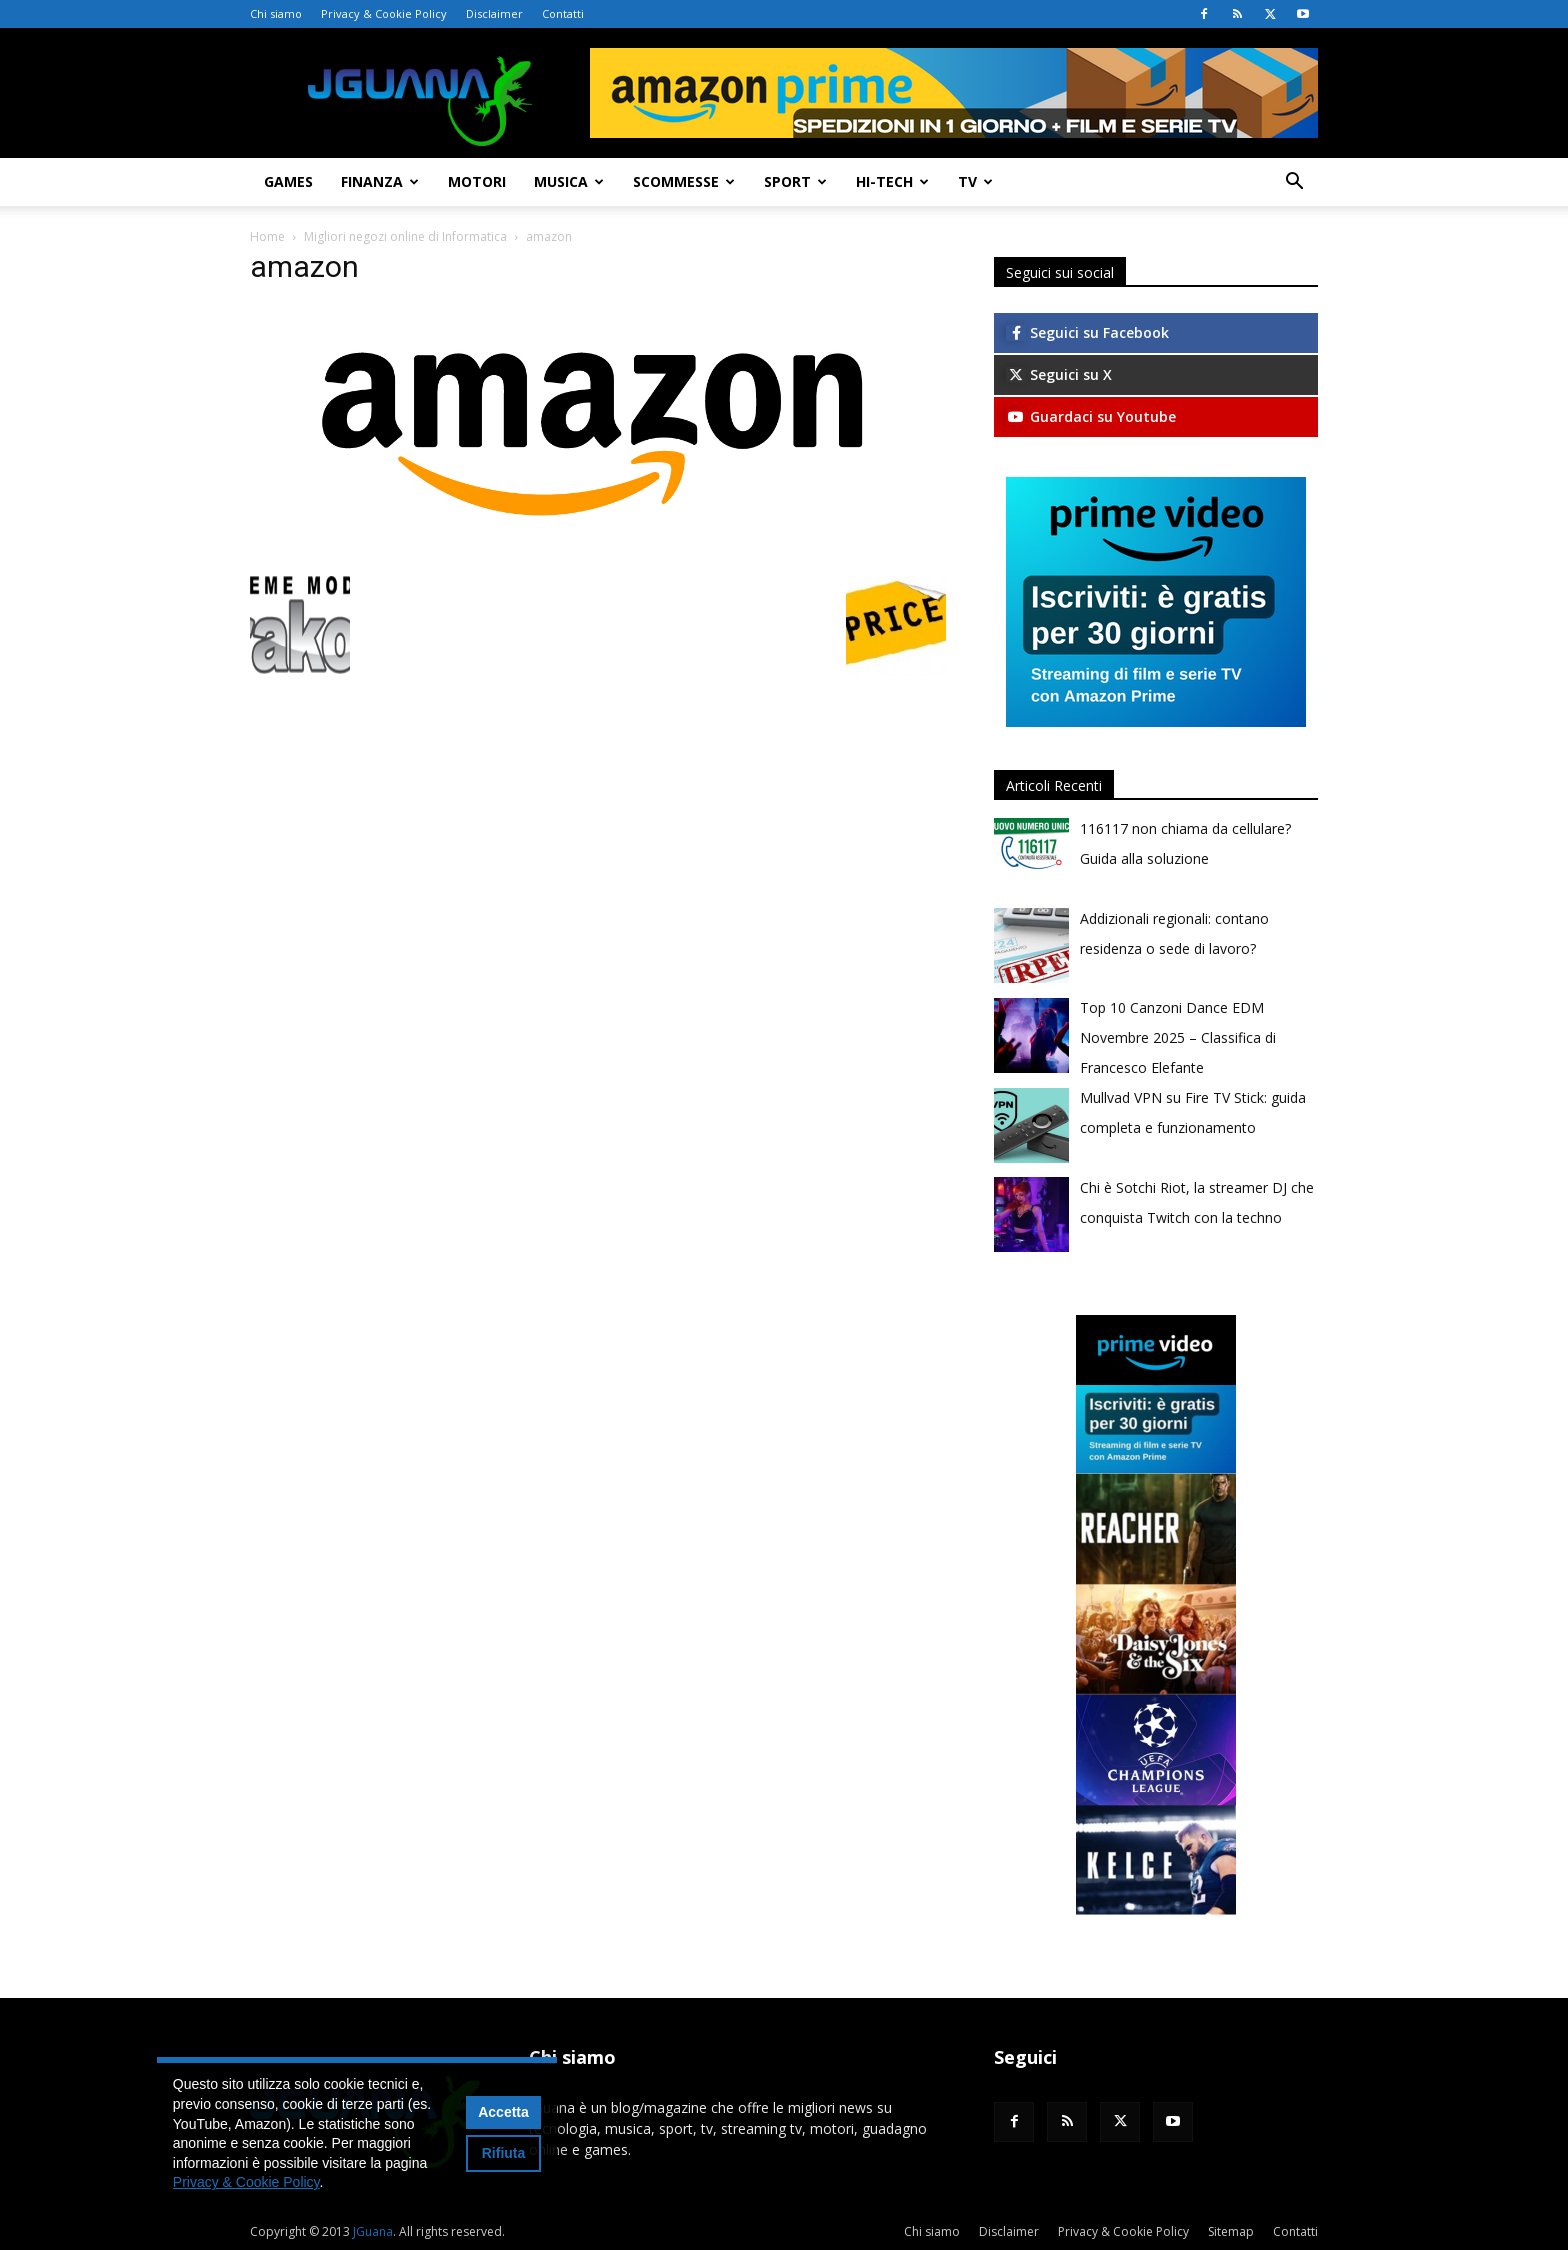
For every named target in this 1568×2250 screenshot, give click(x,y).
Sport (795, 181)
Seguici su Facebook (1087, 332)
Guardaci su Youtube (1091, 416)
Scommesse (684, 181)
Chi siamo (276, 13)
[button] (1294, 183)
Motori (477, 181)
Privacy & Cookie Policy (384, 13)
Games (288, 181)
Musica (569, 181)
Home (267, 236)
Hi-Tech (892, 181)
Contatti (563, 13)
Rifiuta (504, 2153)
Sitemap (1231, 2231)
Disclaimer (494, 13)
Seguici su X (1059, 374)
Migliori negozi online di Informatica (405, 236)
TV (975, 181)
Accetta (503, 2112)
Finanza (380, 181)
